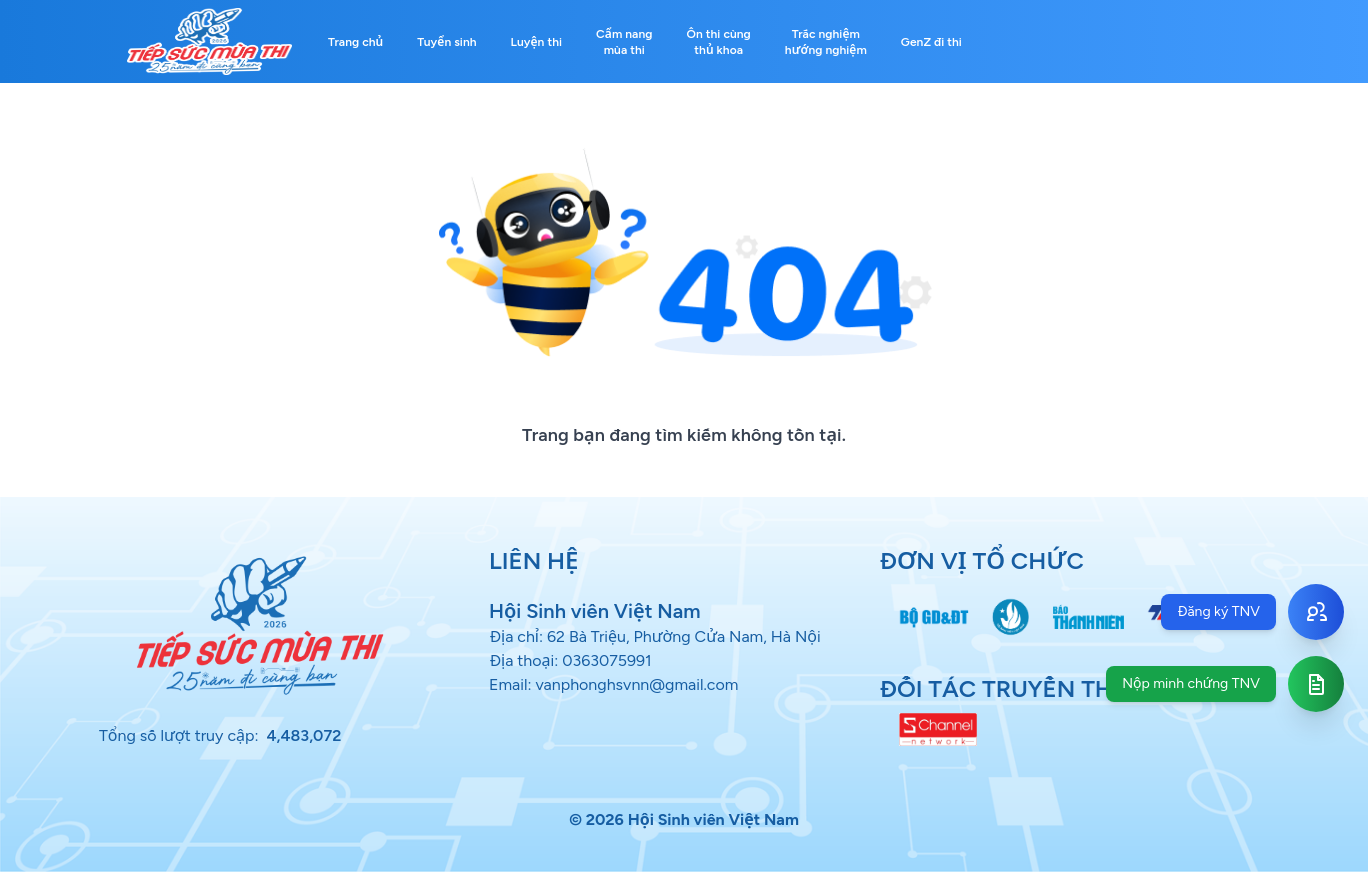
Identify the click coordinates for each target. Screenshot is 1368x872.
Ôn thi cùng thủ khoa (719, 42)
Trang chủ (355, 42)
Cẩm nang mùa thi (624, 42)
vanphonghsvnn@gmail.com (636, 684)
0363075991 (607, 660)
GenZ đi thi (931, 42)
